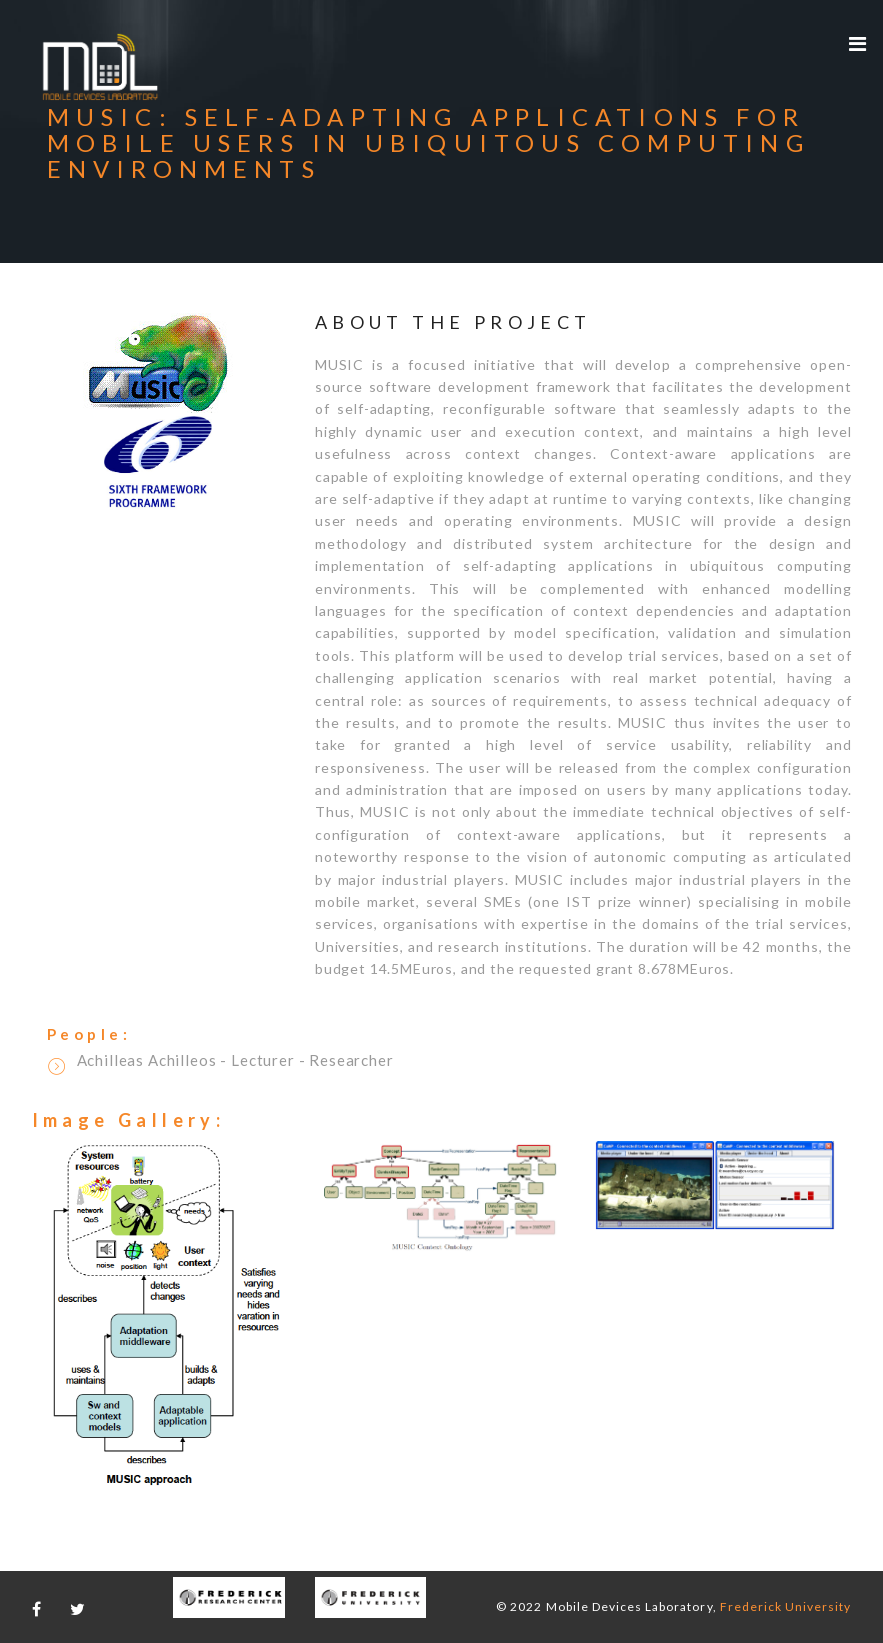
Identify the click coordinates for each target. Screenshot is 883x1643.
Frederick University (786, 1606)
